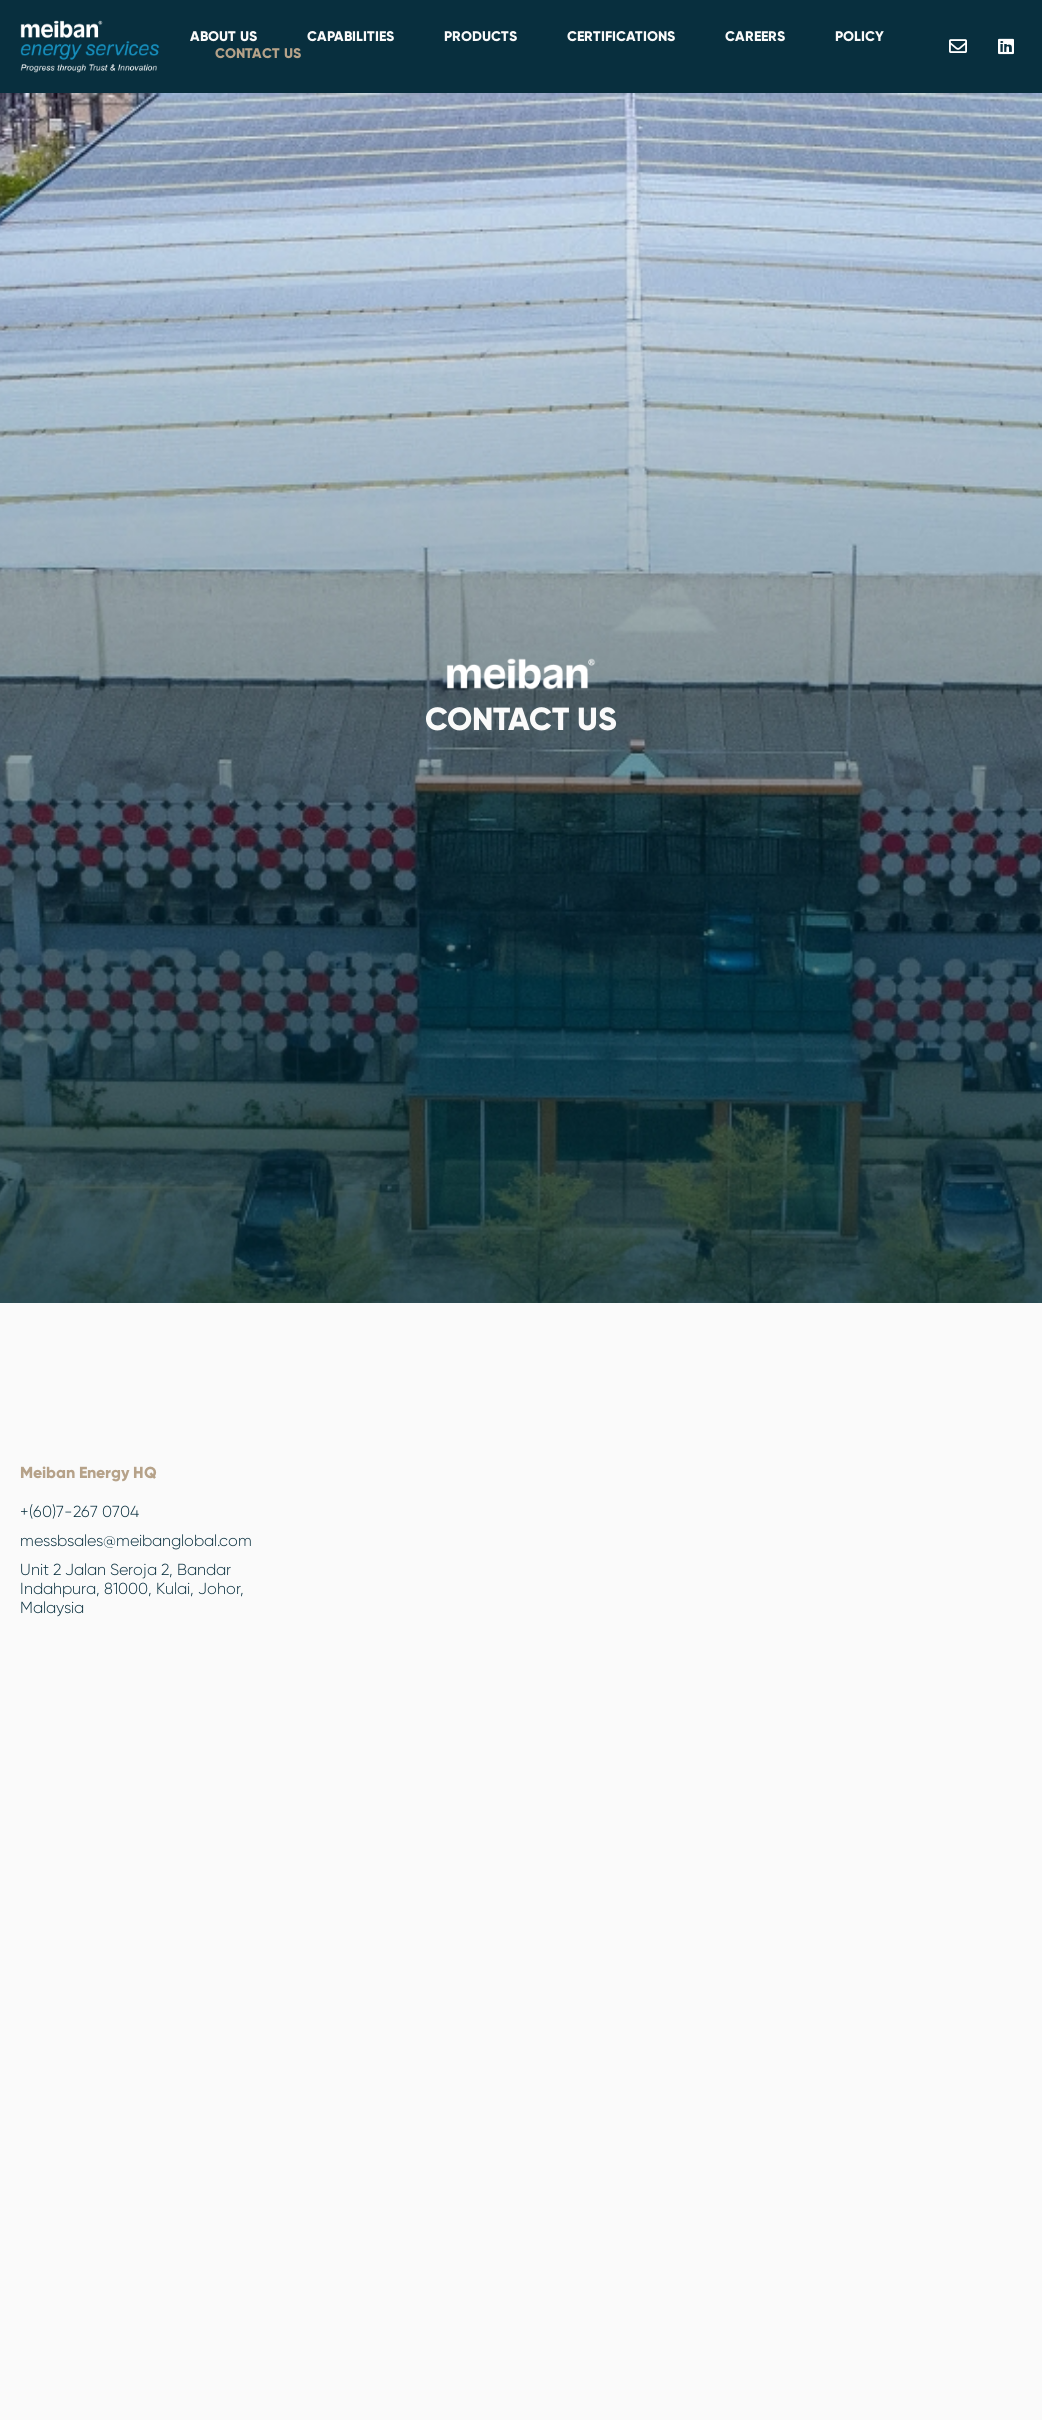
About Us (223, 37)
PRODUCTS (480, 37)
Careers (755, 37)
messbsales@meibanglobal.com (136, 1540)
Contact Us (258, 54)
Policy (859, 37)
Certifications (621, 37)
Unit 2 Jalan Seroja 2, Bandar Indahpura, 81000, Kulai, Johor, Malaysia (132, 1588)
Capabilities (350, 37)
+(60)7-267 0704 (79, 1511)
